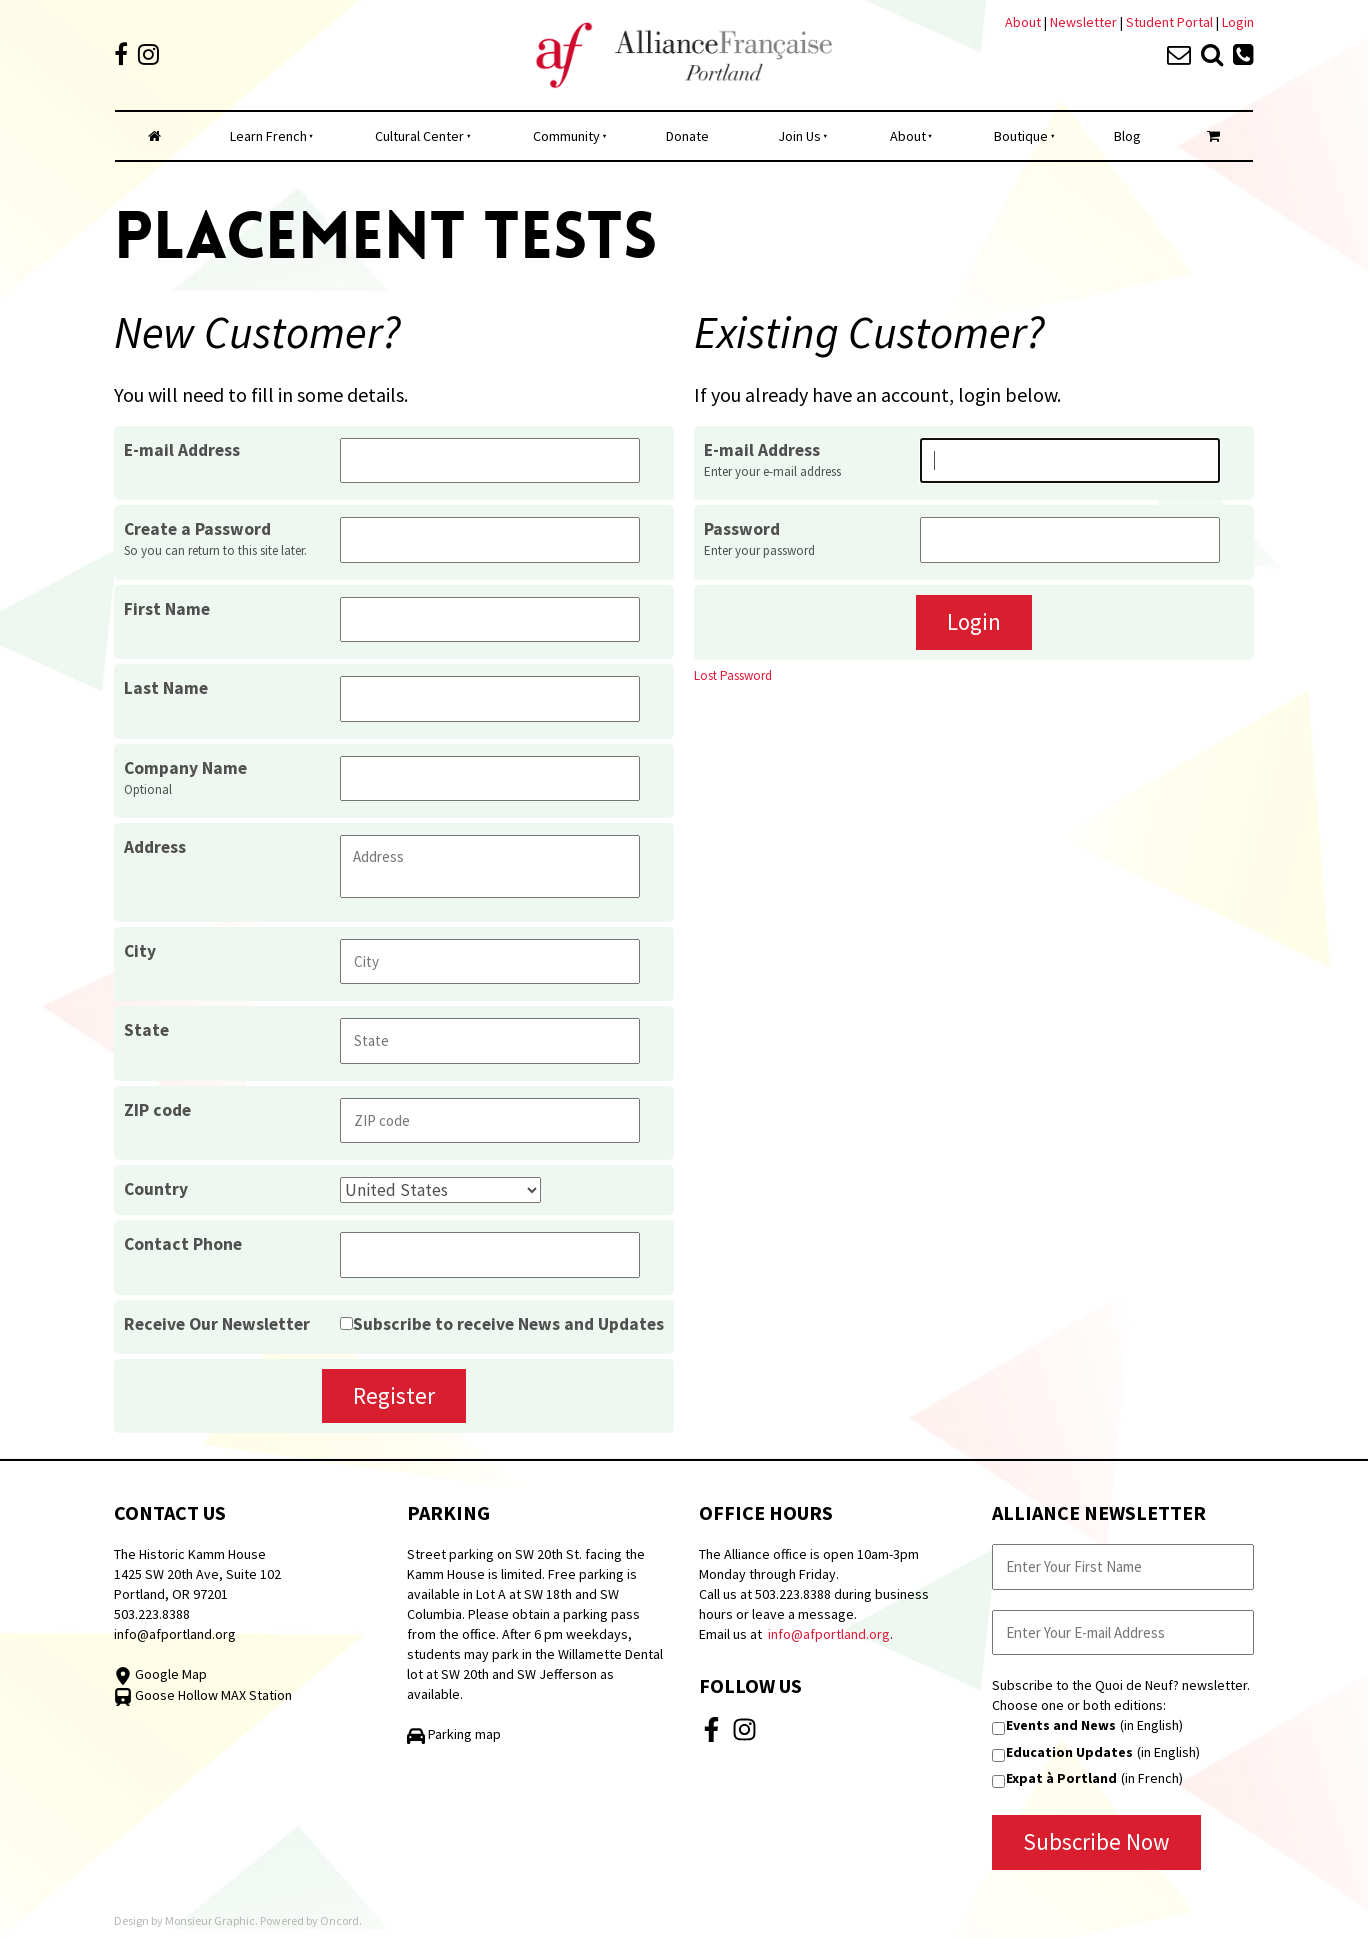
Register (394, 1395)
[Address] (490, 866)
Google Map (160, 1674)
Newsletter (1085, 22)
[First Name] (490, 619)
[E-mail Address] (490, 460)
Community (566, 136)
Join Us (799, 136)
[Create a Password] (490, 539)
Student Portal (1169, 22)
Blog (1127, 136)
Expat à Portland (1061, 1778)
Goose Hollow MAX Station (203, 1695)
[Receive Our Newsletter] (346, 1323)
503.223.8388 (152, 1614)
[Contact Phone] (490, 1254)
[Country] (440, 1190)
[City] (490, 961)
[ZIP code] (490, 1120)
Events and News (1061, 1725)
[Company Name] (490, 778)
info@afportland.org (175, 1634)
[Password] (1070, 539)
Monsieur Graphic (210, 1920)
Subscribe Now (1096, 1841)
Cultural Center (419, 136)
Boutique (1021, 136)
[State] (490, 1040)
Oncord (339, 1920)
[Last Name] (490, 698)
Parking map (454, 1734)
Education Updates (1069, 1752)
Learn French (268, 136)
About (1023, 22)
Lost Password (733, 675)
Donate (687, 136)
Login (1238, 22)
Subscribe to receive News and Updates (508, 1324)
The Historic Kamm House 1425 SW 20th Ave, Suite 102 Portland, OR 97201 (197, 1574)
